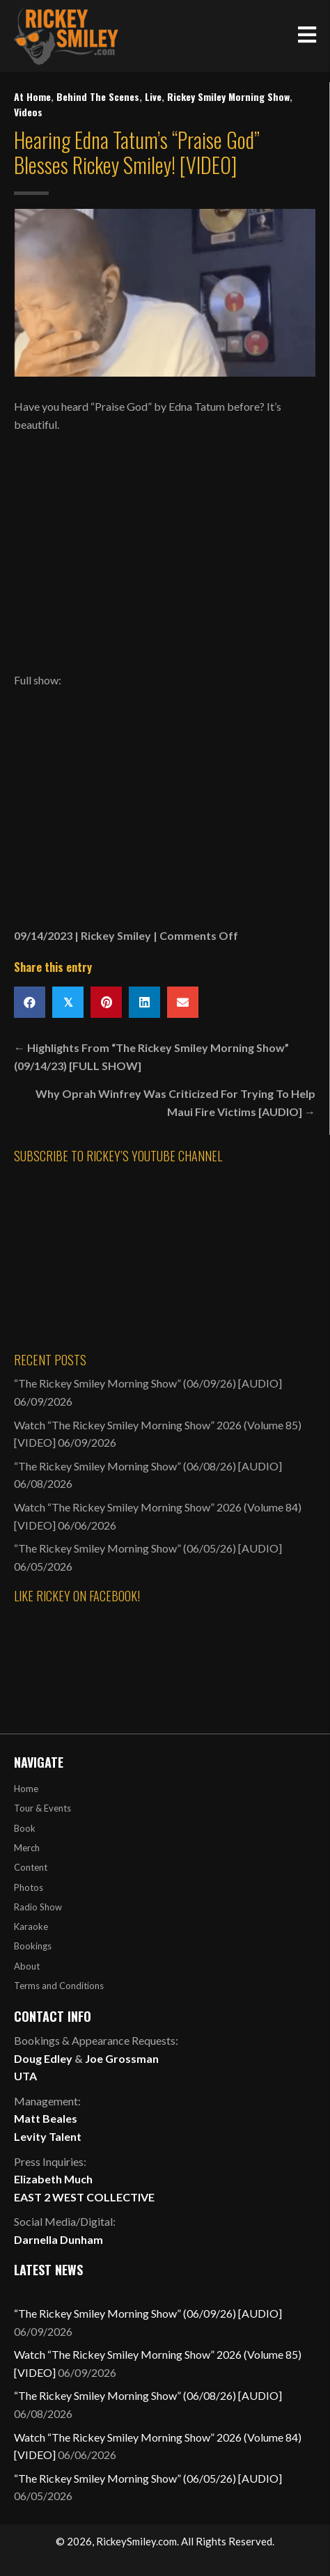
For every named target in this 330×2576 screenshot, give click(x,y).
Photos (28, 1887)
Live (153, 96)
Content (30, 1867)
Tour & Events (42, 1808)
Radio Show (38, 1907)
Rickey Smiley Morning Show (228, 96)
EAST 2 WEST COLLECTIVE (84, 2197)
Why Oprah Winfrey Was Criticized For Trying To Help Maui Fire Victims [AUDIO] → (175, 1102)
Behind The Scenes (97, 96)
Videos (28, 111)
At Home (32, 96)
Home (26, 1788)
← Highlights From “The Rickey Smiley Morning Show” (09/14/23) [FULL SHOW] (151, 1056)
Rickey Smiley (116, 935)
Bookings (33, 1945)
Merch (27, 1847)
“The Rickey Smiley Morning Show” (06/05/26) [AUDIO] (148, 1548)
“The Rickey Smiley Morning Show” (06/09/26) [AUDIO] (148, 1383)
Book (25, 1828)
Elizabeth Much (53, 2178)
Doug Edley (43, 2058)
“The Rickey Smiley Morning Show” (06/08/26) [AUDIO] (148, 1465)
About (27, 1966)
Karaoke (31, 1926)
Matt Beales (45, 2118)
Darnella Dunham (58, 2239)
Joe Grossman (122, 2058)
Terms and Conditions (59, 1985)
